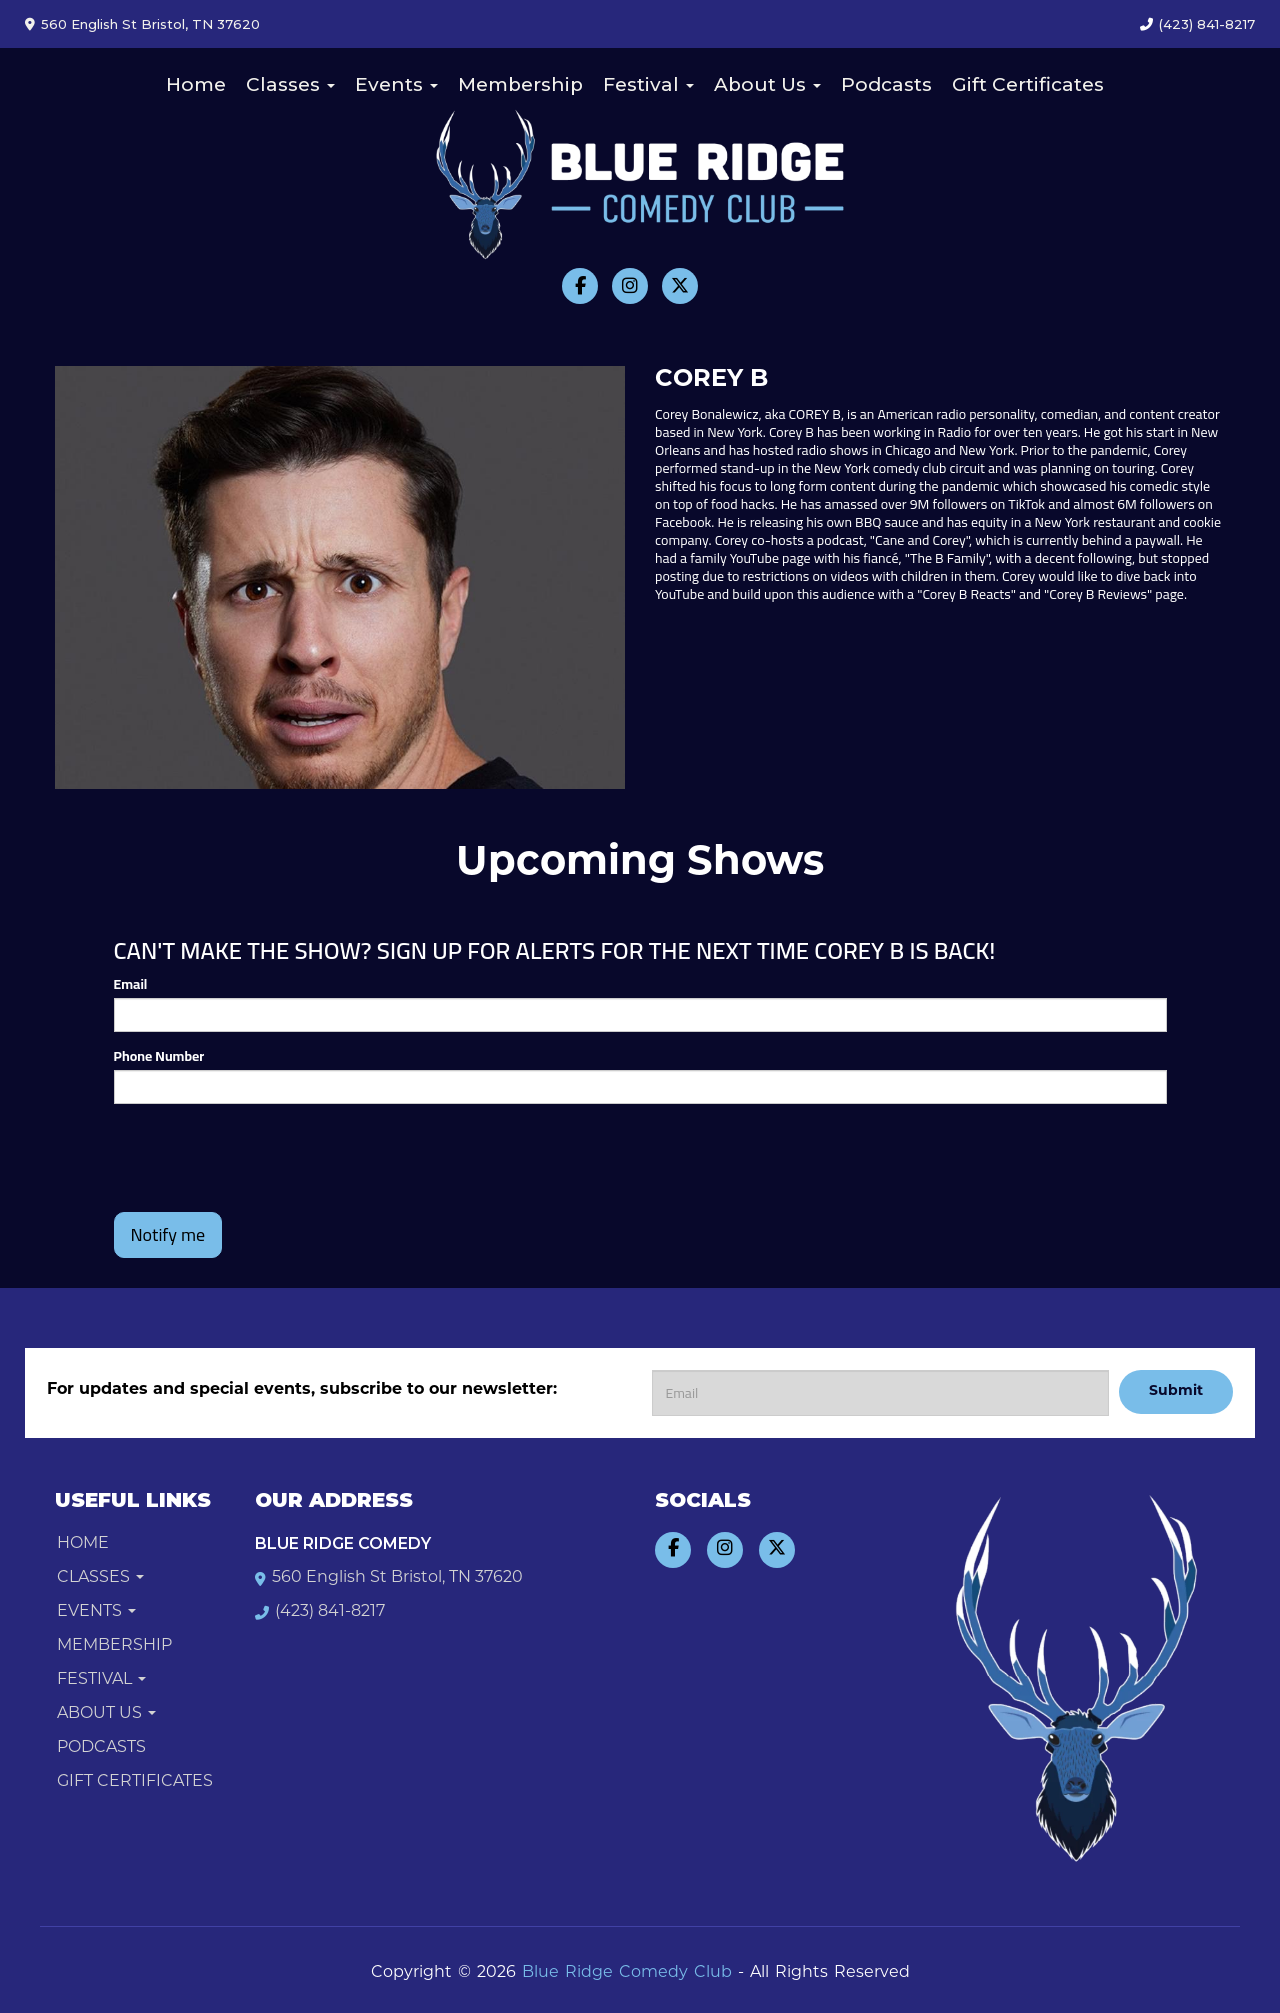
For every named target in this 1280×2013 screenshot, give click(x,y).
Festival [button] (648, 84)
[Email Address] (880, 1393)
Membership (520, 84)
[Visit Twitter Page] (680, 286)
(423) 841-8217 (1207, 24)
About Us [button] (767, 84)
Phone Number (159, 1056)
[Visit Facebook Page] (580, 286)
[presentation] (266, 1158)
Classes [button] (290, 84)
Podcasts (886, 84)
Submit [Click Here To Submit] (1176, 1391)
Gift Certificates (1028, 84)
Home (196, 84)
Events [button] (396, 84)
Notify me (168, 1234)
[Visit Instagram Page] (630, 286)
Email (131, 984)
